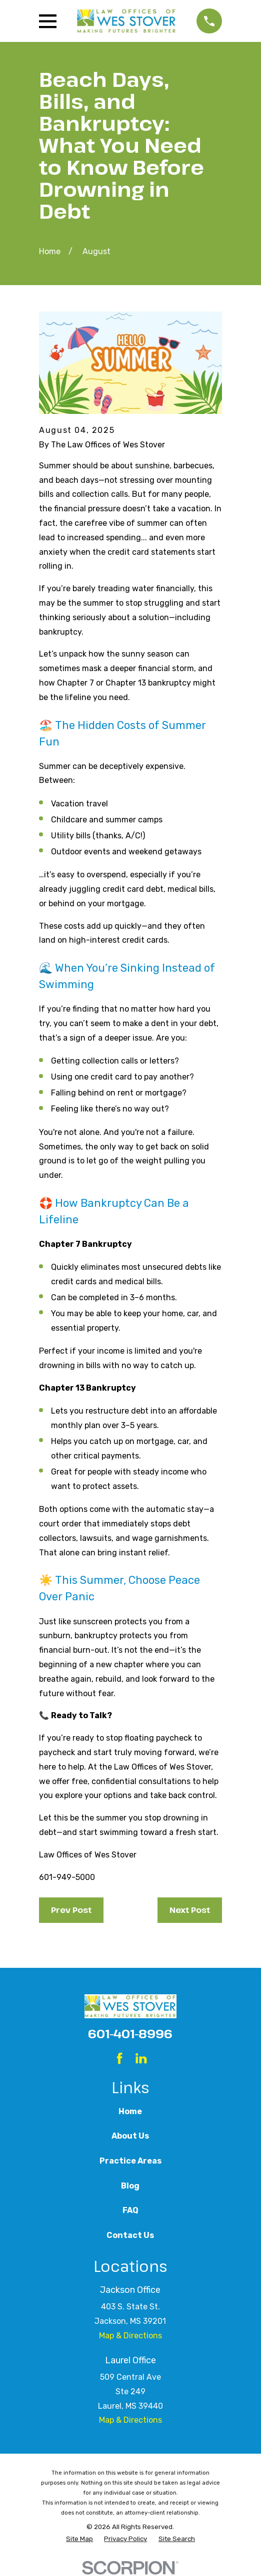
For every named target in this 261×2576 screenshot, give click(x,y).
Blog (130, 2186)
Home (130, 2111)
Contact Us (130, 2235)
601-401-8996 (130, 2033)
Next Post (190, 1909)
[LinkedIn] (141, 2058)
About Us (130, 2136)
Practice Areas (131, 2161)
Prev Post (71, 1909)
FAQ (130, 2210)
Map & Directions (130, 2335)
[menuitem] (79, 2539)
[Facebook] (119, 2058)
